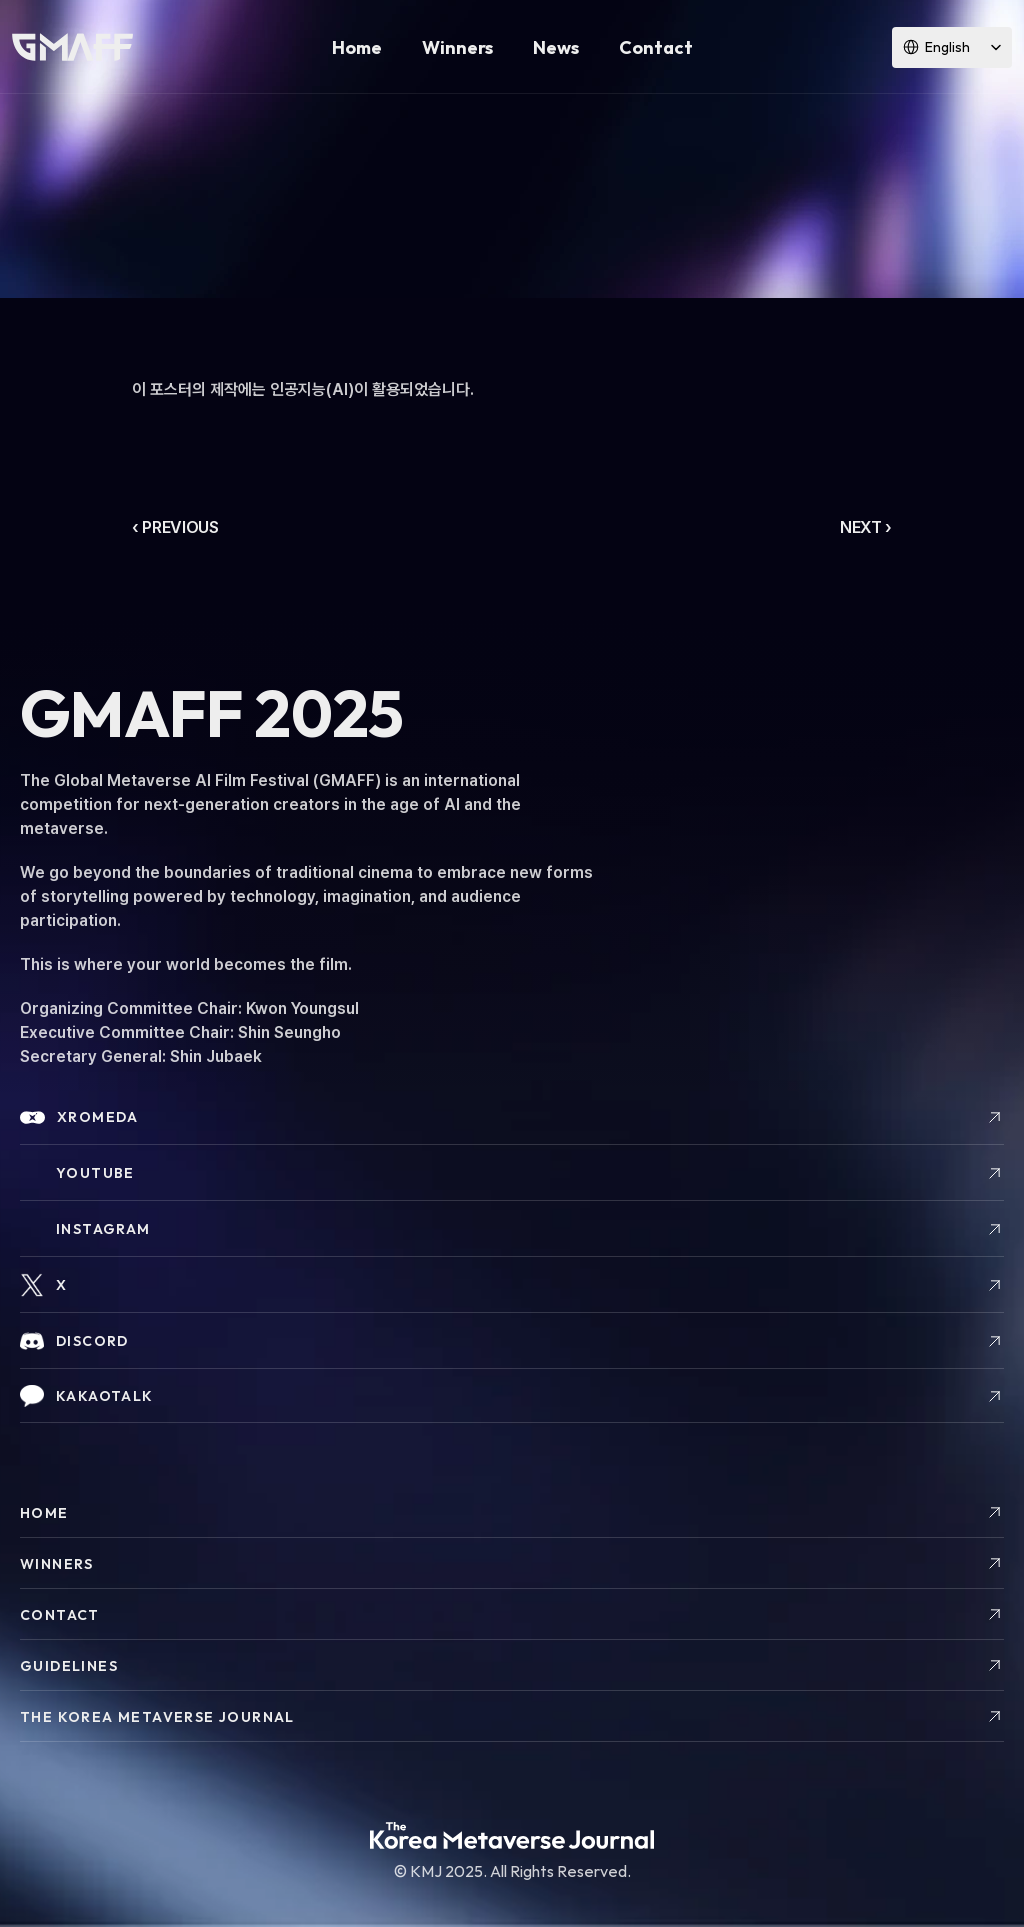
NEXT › (866, 527)
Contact (656, 47)
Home (357, 47)
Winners (457, 47)
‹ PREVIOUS (175, 527)
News (556, 47)
